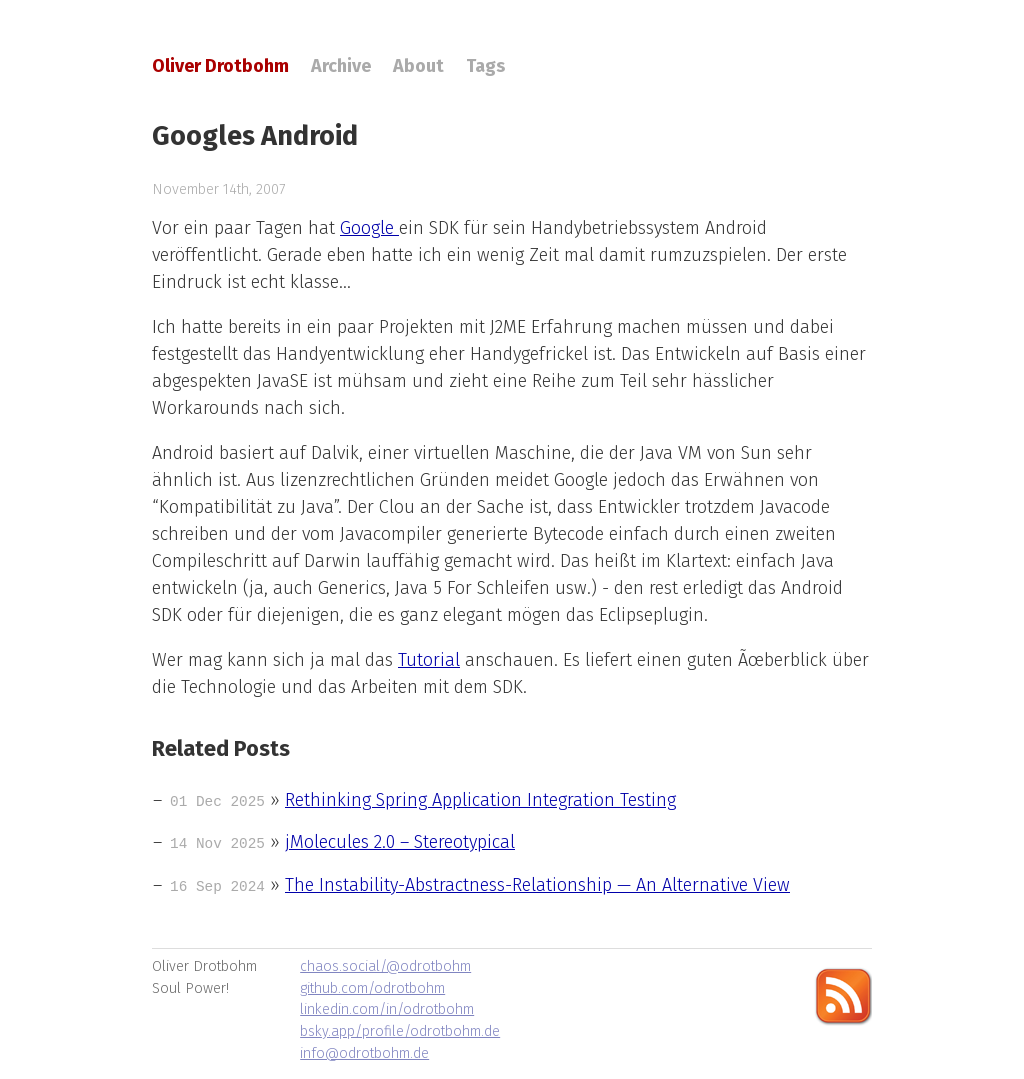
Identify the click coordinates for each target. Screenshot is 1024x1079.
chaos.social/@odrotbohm (385, 966)
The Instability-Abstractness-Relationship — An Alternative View (537, 885)
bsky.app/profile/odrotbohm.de (400, 1031)
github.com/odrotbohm (372, 988)
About (418, 66)
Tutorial (429, 660)
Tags (485, 66)
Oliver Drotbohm (220, 66)
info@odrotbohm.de (364, 1053)
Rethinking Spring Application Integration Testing (480, 800)
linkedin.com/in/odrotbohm (387, 1009)
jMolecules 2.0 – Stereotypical (400, 842)
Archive (341, 66)
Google (369, 228)
